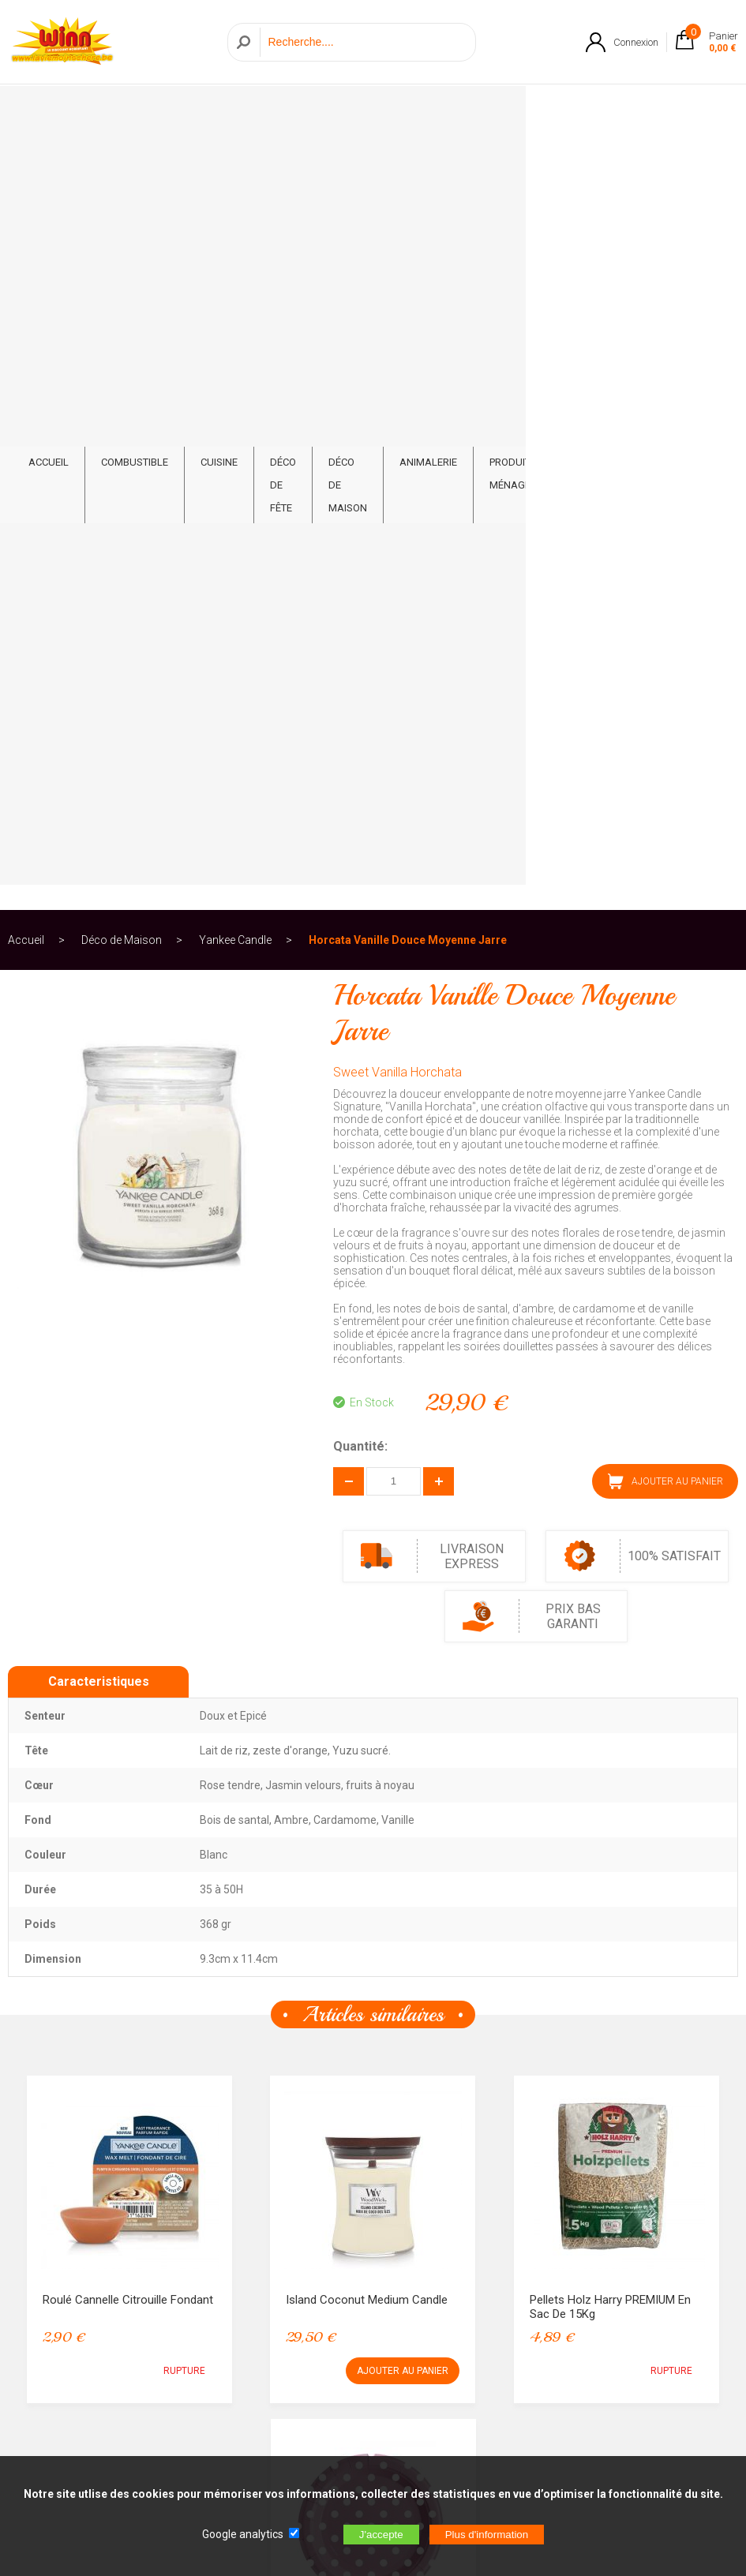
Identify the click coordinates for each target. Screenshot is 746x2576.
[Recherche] (363, 42)
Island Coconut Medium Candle (367, 1529)
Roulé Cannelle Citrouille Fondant (128, 1529)
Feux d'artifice (616, 111)
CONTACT (695, 100)
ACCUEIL (48, 100)
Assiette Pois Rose (336, 1872)
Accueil (26, 169)
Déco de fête (283, 123)
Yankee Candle (235, 169)
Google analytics (242, 2534)
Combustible (134, 100)
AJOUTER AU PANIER (665, 710)
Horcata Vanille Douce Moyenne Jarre (408, 169)
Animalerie (443, 100)
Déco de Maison (358, 111)
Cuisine (219, 100)
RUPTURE (184, 1599)
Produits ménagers (531, 111)
